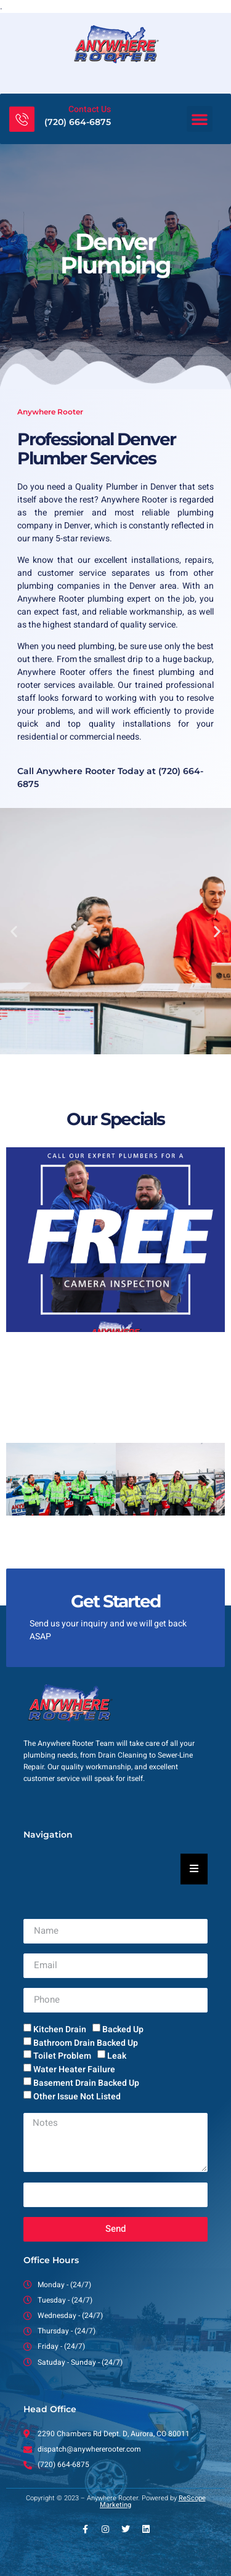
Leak (116, 2055)
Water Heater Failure (74, 2069)
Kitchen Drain (59, 2029)
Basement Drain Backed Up (86, 2083)
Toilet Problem (62, 2055)
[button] (200, 119)
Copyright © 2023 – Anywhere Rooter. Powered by (116, 2501)
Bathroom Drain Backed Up (85, 2042)
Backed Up (123, 2029)
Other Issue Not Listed (77, 2096)
